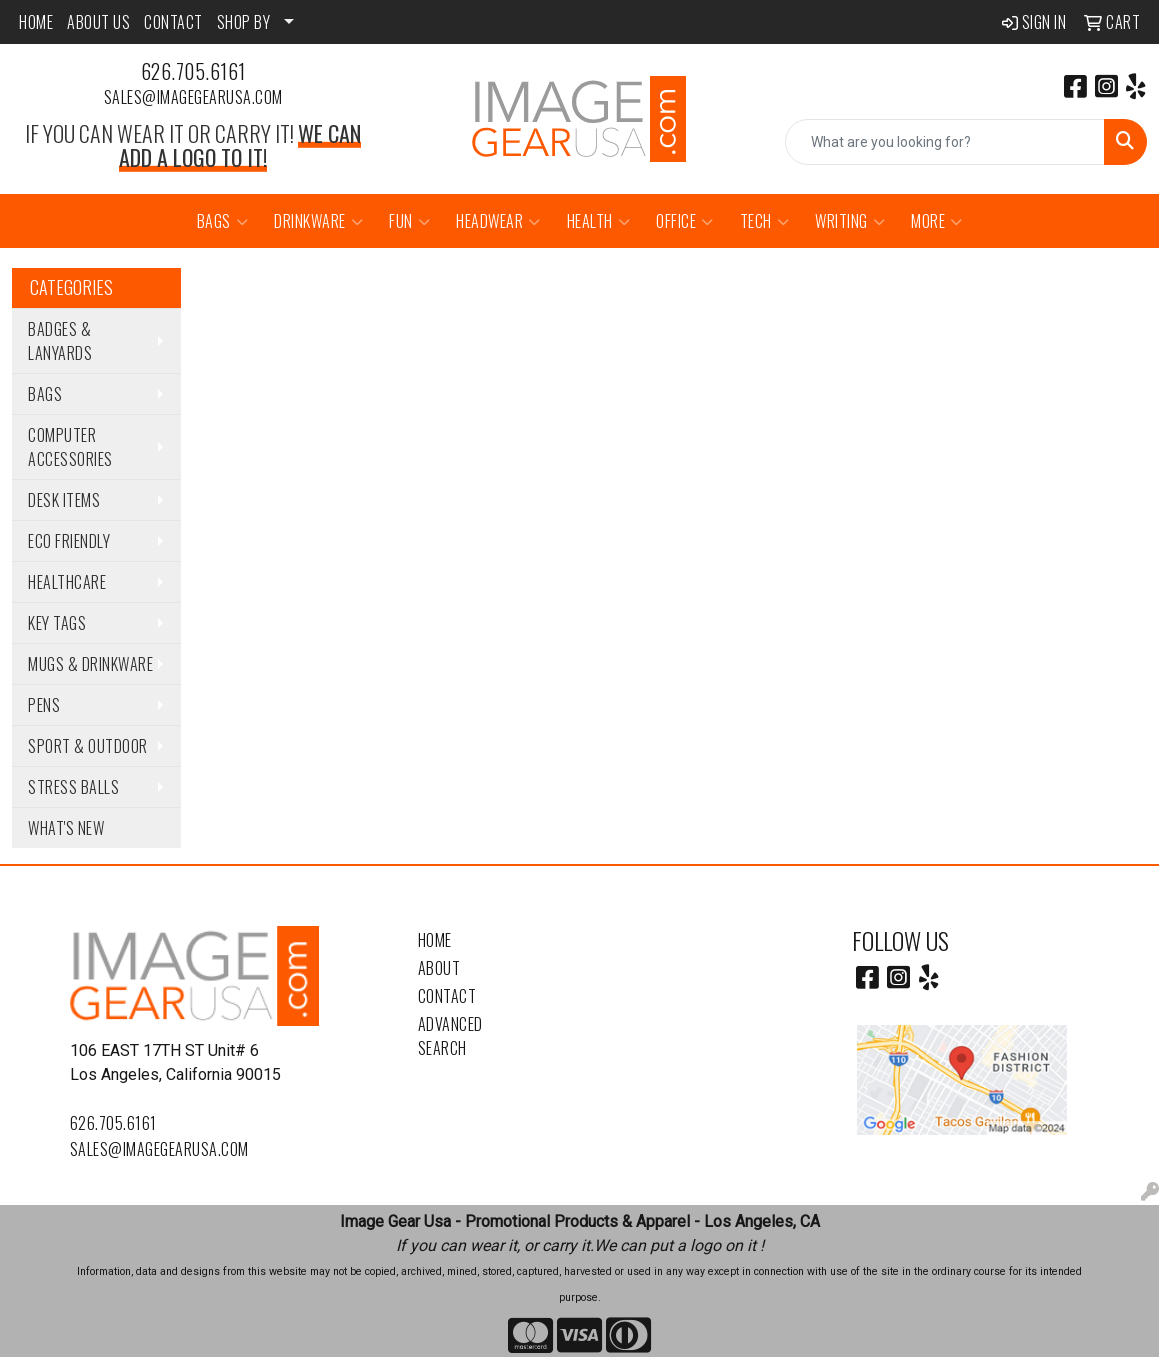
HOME (36, 22)
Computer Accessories (70, 447)
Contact (447, 996)
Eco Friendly (69, 541)
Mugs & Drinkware (90, 664)
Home (435, 940)
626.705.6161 (193, 71)
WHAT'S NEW (66, 828)
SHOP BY (244, 22)
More (937, 221)
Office (685, 221)
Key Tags (57, 623)
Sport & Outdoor (88, 746)
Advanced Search (450, 1036)
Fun (409, 221)
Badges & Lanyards (60, 341)
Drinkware (318, 221)
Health (599, 221)
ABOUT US (98, 22)
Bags (223, 221)
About (439, 968)
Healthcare (67, 582)
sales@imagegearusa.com (193, 97)
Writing (850, 221)
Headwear (498, 221)
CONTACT (173, 22)
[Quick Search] (945, 142)
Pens (44, 705)
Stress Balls (73, 787)
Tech (765, 221)
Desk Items (64, 500)
